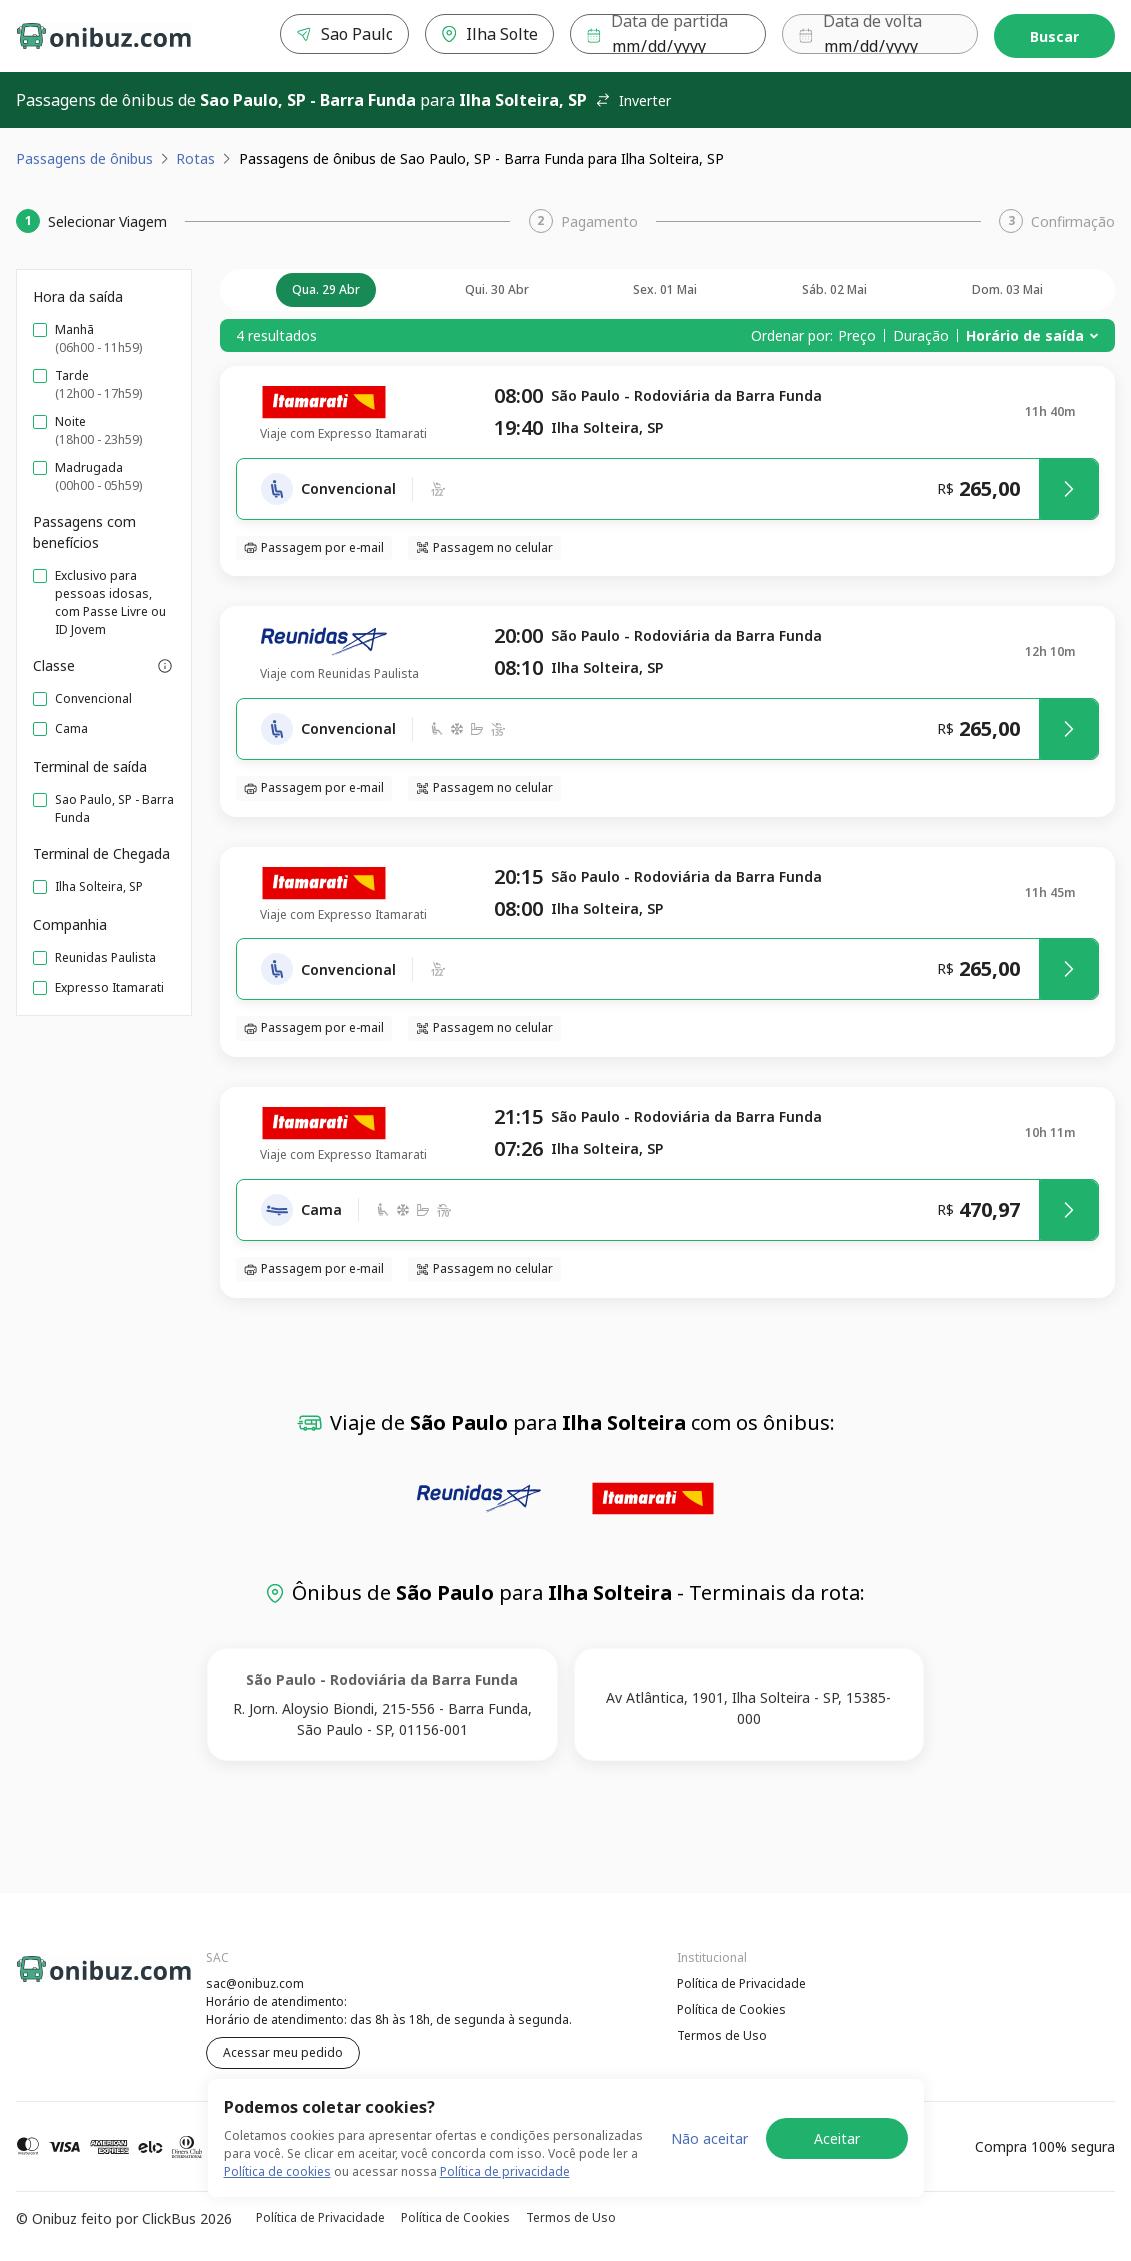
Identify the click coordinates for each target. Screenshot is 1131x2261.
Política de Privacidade (741, 1983)
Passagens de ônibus (84, 158)
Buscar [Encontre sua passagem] (1054, 36)
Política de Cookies (731, 2009)
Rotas (195, 158)
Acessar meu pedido (283, 2052)
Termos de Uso (722, 2035)
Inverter (633, 100)
